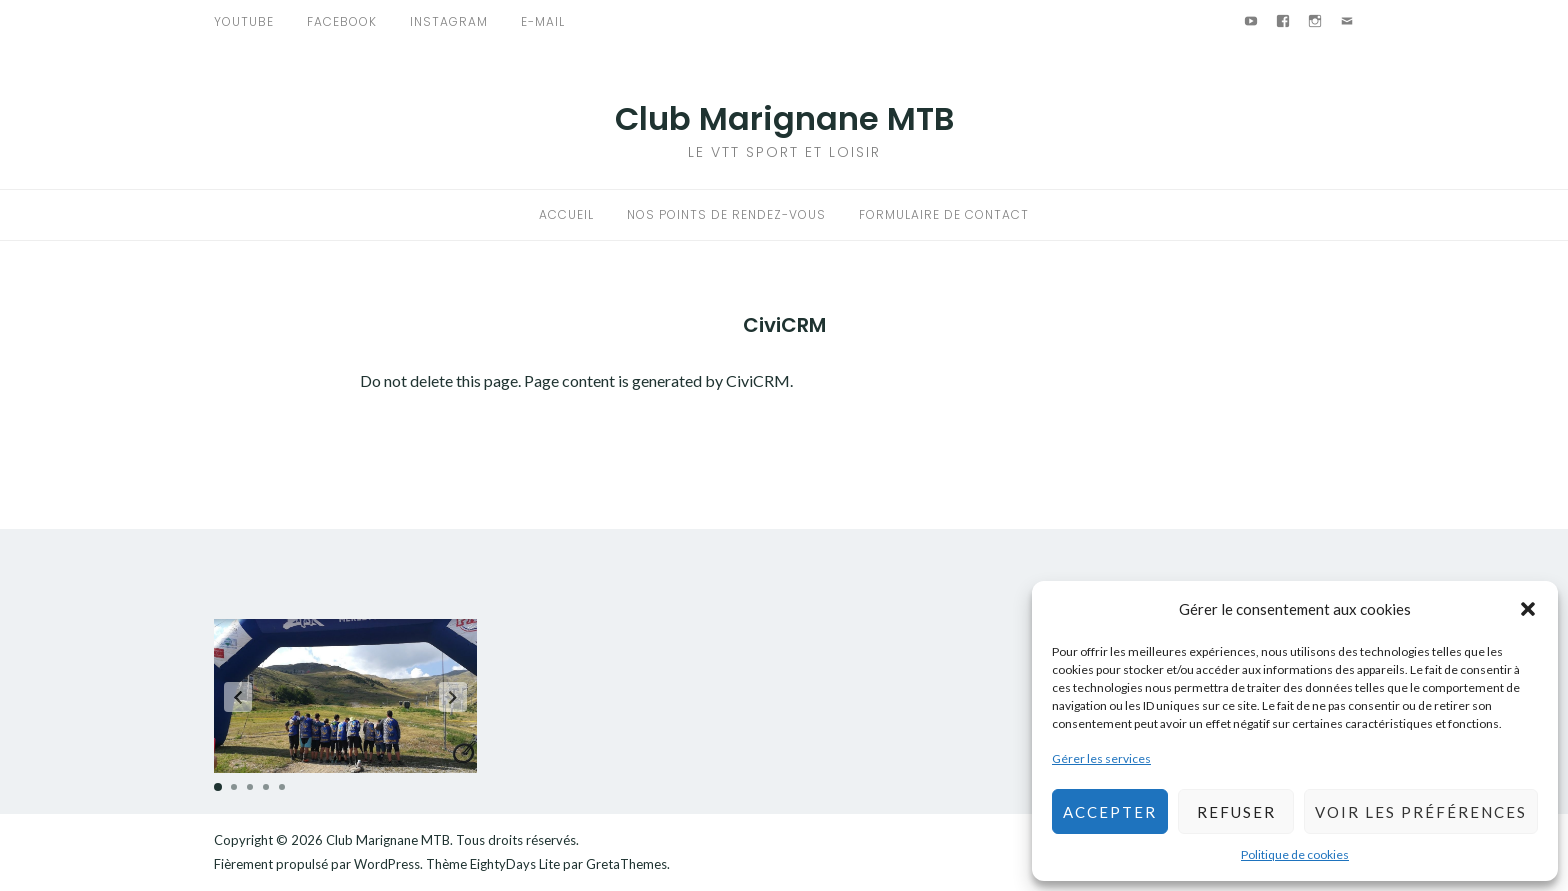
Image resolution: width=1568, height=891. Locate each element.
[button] (1528, 609)
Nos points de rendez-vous (726, 214)
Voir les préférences (1421, 812)
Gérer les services (1101, 758)
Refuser (1236, 812)
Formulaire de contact (944, 214)
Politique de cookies (1295, 854)
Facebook (342, 21)
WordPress (387, 864)
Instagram (449, 21)
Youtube (244, 21)
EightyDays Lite (515, 864)
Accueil (566, 214)
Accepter (1110, 812)
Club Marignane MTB (784, 118)
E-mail (543, 21)
